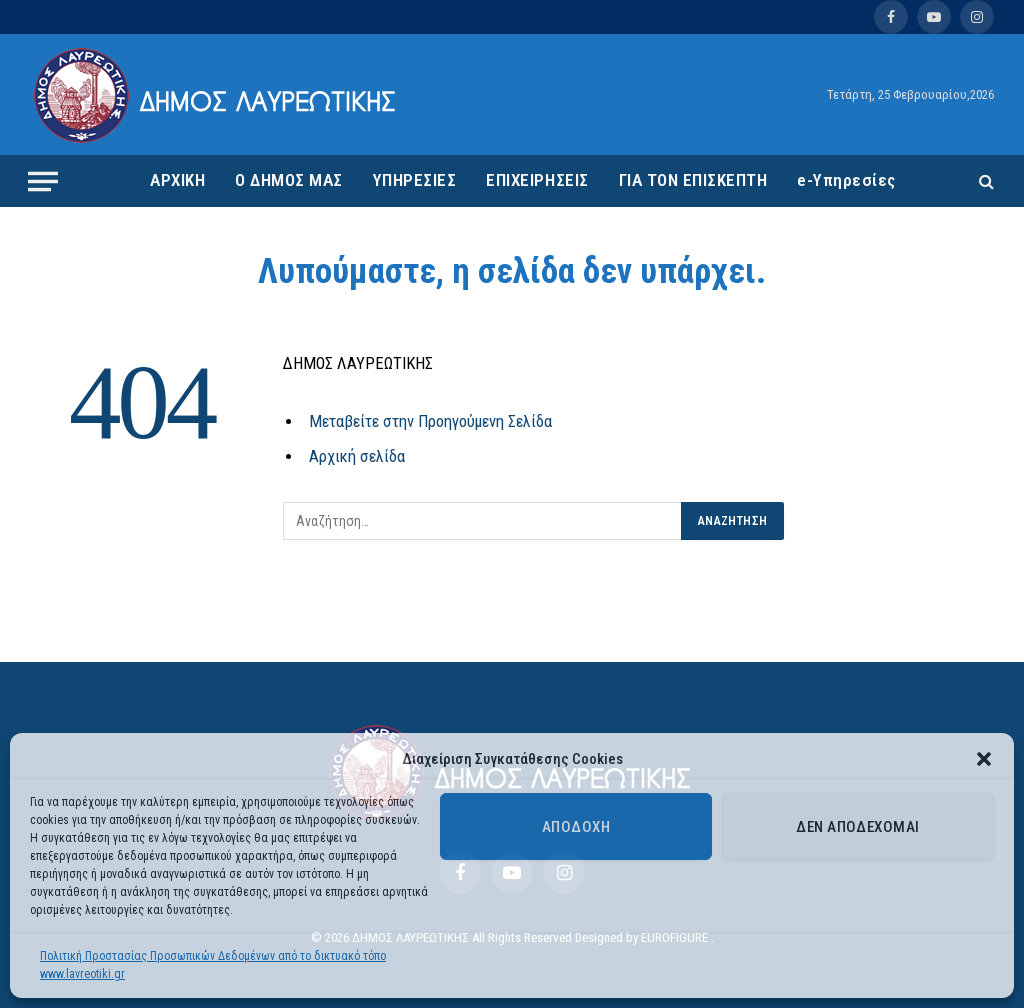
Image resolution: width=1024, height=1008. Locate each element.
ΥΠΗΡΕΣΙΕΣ (415, 180)
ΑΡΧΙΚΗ (177, 180)
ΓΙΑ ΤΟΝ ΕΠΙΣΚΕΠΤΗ (693, 180)
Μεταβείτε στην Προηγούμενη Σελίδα (430, 421)
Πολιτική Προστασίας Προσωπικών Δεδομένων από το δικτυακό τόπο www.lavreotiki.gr (213, 965)
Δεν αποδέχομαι (857, 827)
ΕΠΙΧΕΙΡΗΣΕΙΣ (537, 180)
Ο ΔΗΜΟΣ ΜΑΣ (289, 180)
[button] (984, 759)
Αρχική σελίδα (357, 456)
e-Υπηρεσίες (846, 180)
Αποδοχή (576, 827)
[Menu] (43, 181)
